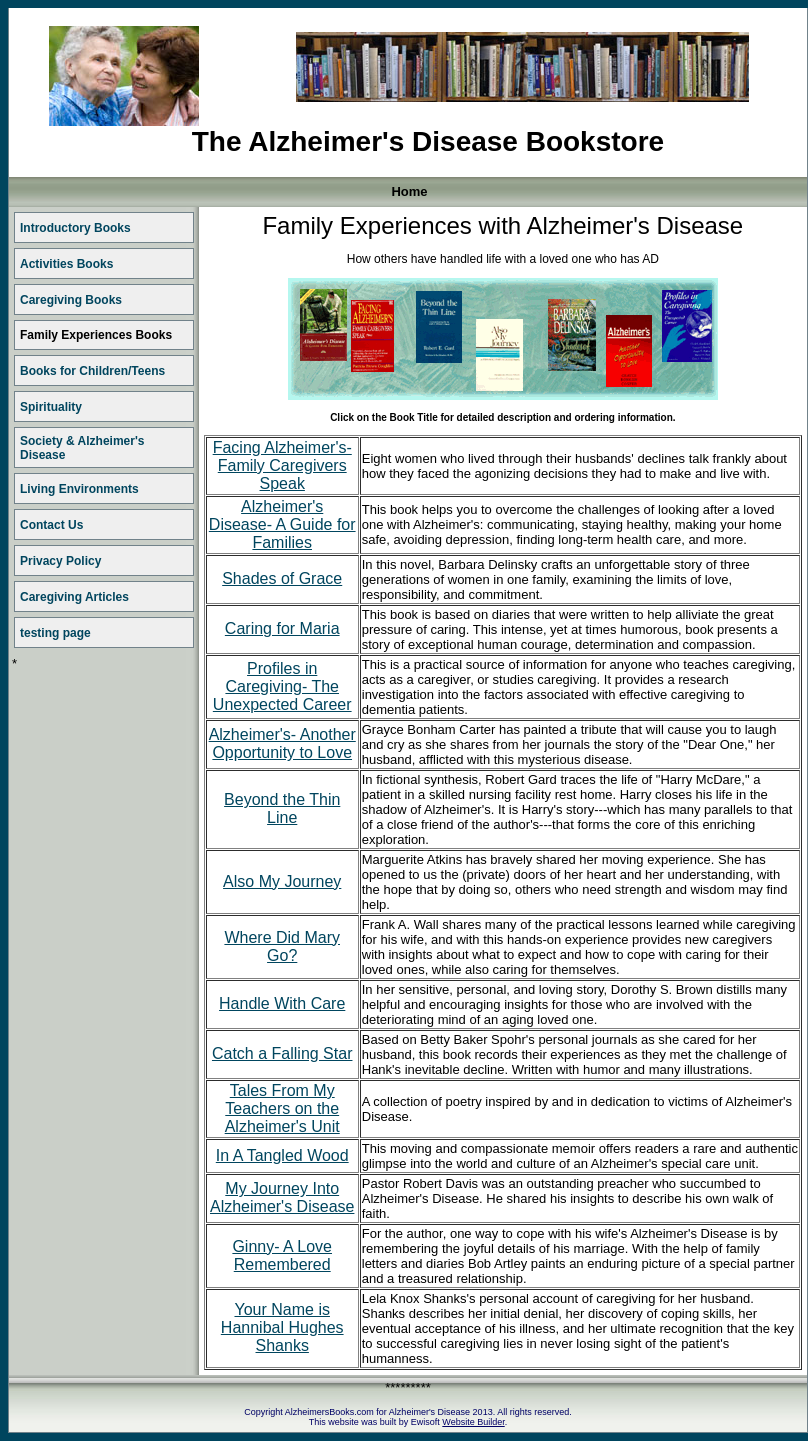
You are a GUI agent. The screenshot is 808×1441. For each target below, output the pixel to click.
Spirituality (51, 407)
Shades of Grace (282, 578)
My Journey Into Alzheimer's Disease (282, 1197)
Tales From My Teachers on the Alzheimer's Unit (282, 1108)
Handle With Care (282, 1003)
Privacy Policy (60, 561)
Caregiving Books (71, 300)
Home (409, 191)
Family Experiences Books (96, 335)
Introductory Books (75, 228)
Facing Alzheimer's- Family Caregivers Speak (282, 465)
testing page (55, 633)
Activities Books (66, 264)
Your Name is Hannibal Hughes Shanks (282, 1327)
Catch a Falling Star (282, 1053)
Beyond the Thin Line (282, 808)
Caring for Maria (282, 628)
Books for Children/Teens (92, 371)
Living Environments (79, 489)
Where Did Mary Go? (282, 946)
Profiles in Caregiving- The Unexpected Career (282, 686)
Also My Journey (282, 881)
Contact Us (51, 525)
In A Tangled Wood (282, 1155)
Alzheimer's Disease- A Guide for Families (282, 524)
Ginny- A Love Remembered (282, 1255)
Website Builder (473, 1422)
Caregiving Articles (74, 597)
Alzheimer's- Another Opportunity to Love (282, 743)
